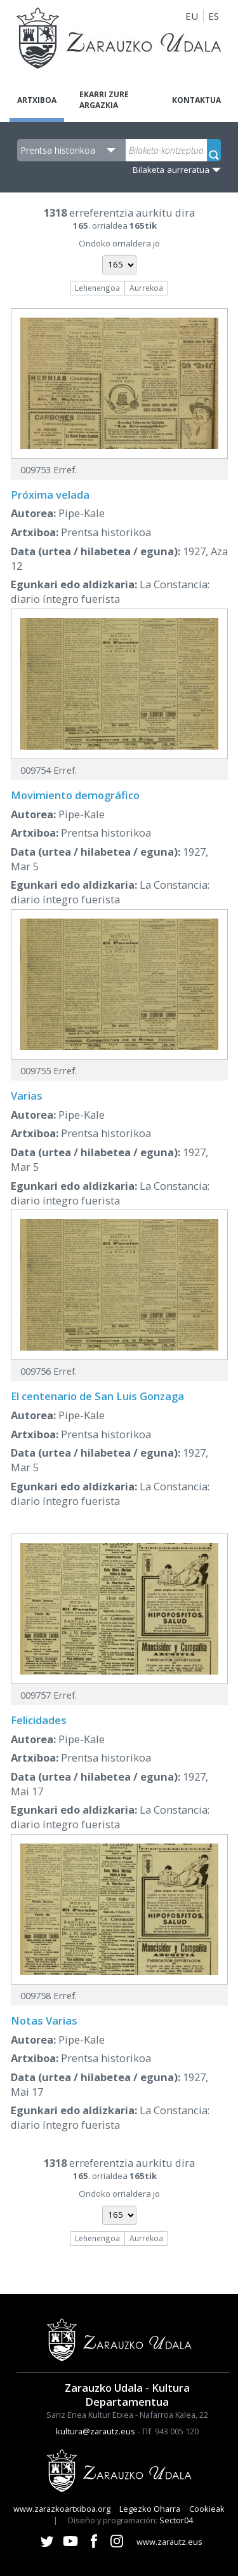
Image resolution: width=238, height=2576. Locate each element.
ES (213, 16)
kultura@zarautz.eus (95, 2431)
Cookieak (207, 2508)
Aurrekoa (146, 288)
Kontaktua (196, 100)
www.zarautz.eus (169, 2541)
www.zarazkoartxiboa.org (61, 2508)
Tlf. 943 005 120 (170, 2431)
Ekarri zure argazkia (104, 100)
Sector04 (176, 2520)
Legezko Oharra (149, 2508)
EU (191, 16)
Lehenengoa (97, 288)
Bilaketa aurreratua (171, 169)
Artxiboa (36, 100)
